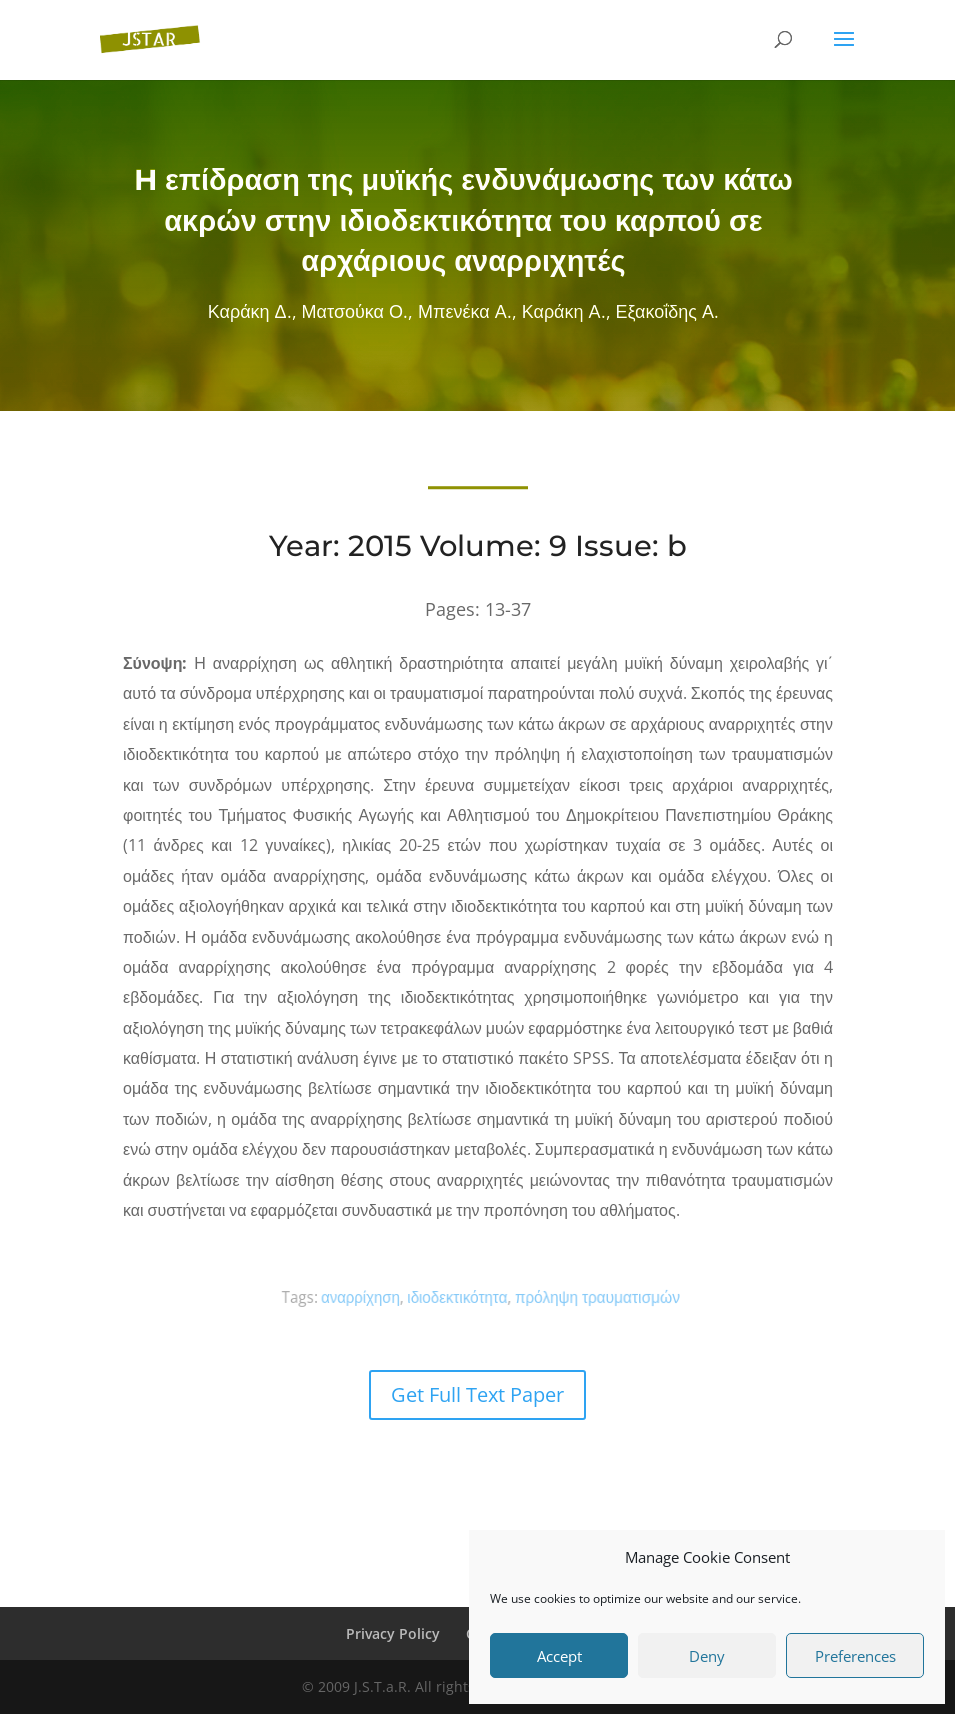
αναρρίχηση (381, 1297)
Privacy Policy (393, 1633)
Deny (707, 1656)
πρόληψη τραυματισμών (581, 1296)
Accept (559, 1656)
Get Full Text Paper (477, 1394)
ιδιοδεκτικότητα (460, 1297)
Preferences (855, 1656)
